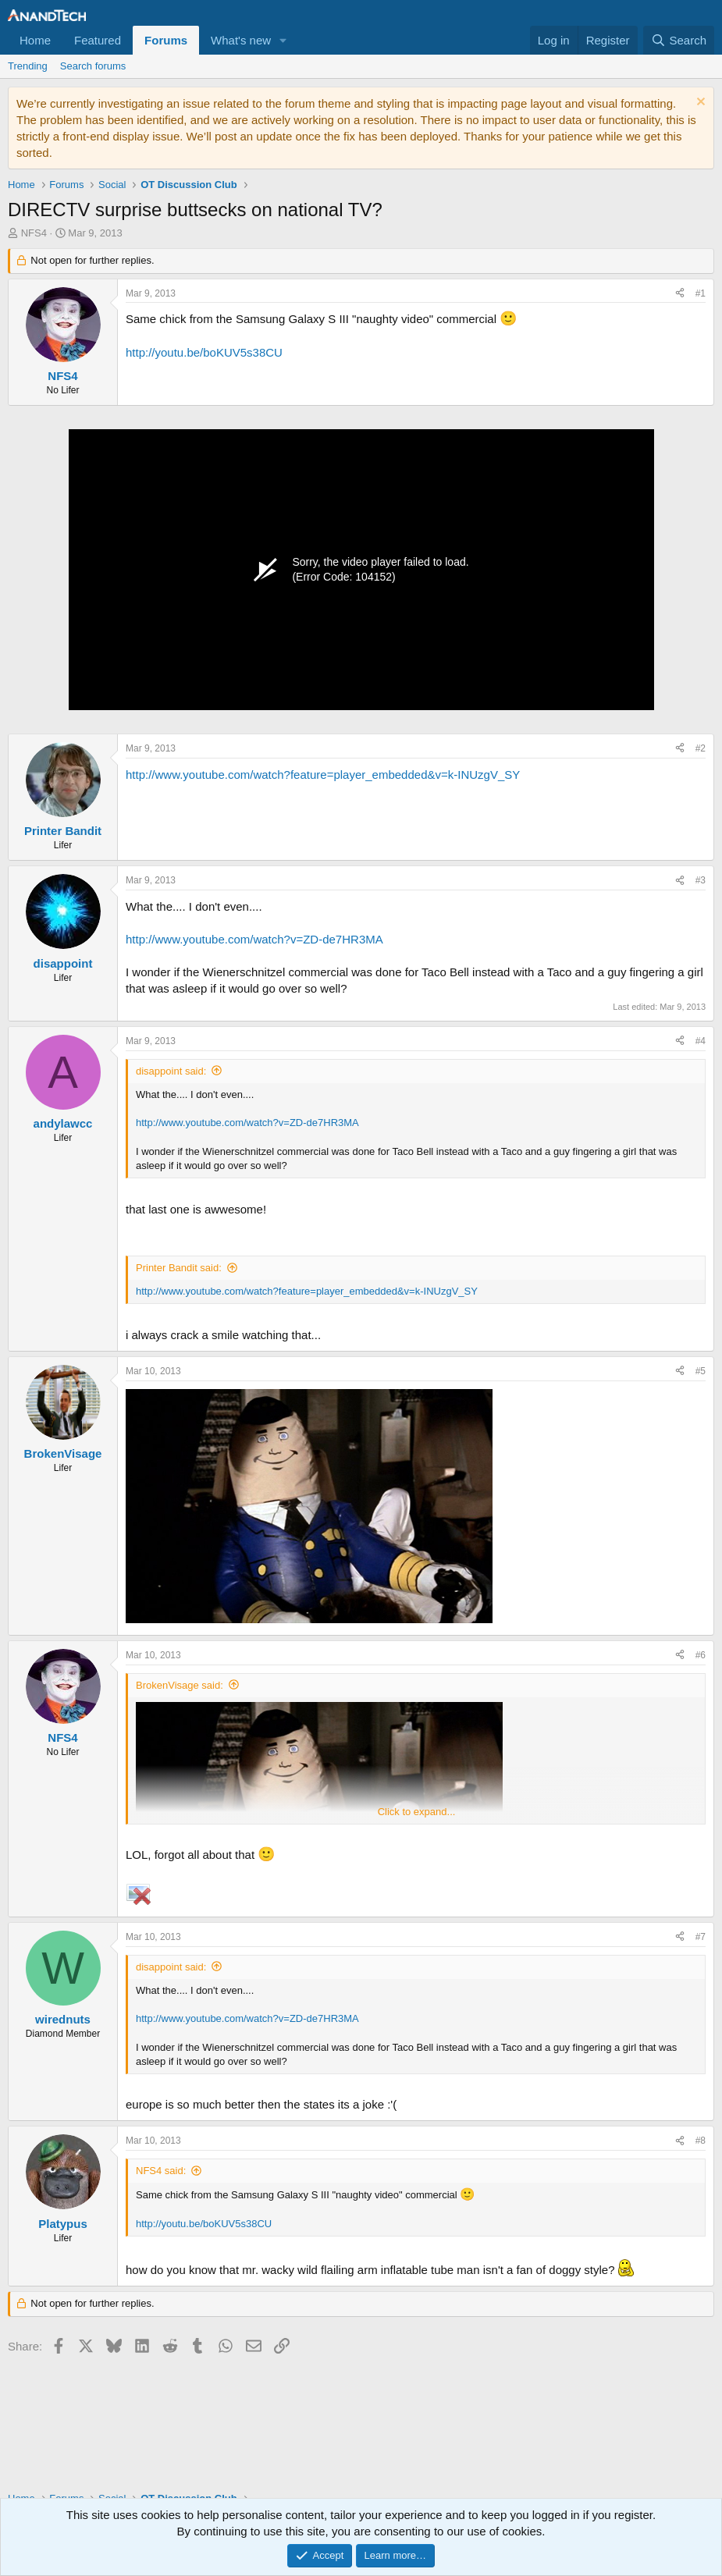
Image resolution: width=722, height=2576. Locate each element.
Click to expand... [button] (417, 1811)
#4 (700, 1041)
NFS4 (34, 233)
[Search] (678, 40)
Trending (28, 66)
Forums (165, 40)
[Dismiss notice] (699, 103)
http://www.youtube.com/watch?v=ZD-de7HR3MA (254, 939)
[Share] (680, 294)
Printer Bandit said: (179, 1268)
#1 (700, 293)
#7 (700, 1936)
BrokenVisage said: (179, 1685)
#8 (700, 2140)
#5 (700, 1371)
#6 (700, 1655)
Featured (97, 40)
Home (35, 40)
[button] (283, 40)
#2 (700, 748)
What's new (241, 40)
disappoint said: (171, 1071)
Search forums (93, 66)
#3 (700, 880)
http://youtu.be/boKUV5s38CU (204, 352)
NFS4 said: (161, 2170)
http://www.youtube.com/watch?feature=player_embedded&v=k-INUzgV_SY (323, 774)
